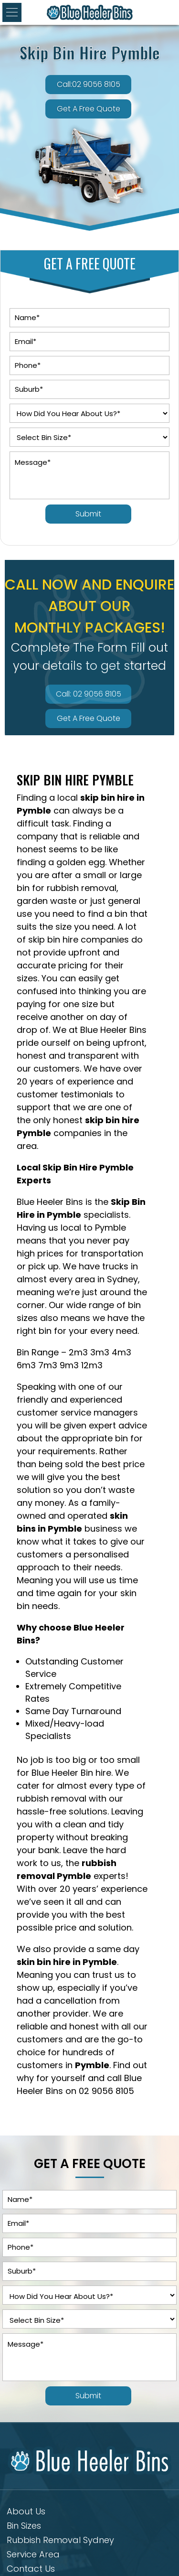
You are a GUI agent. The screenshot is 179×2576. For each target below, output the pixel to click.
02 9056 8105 (106, 2091)
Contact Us (31, 2570)
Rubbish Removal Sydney (60, 2541)
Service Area (33, 2555)
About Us (26, 2512)
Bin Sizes (24, 2527)
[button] (11, 12)
